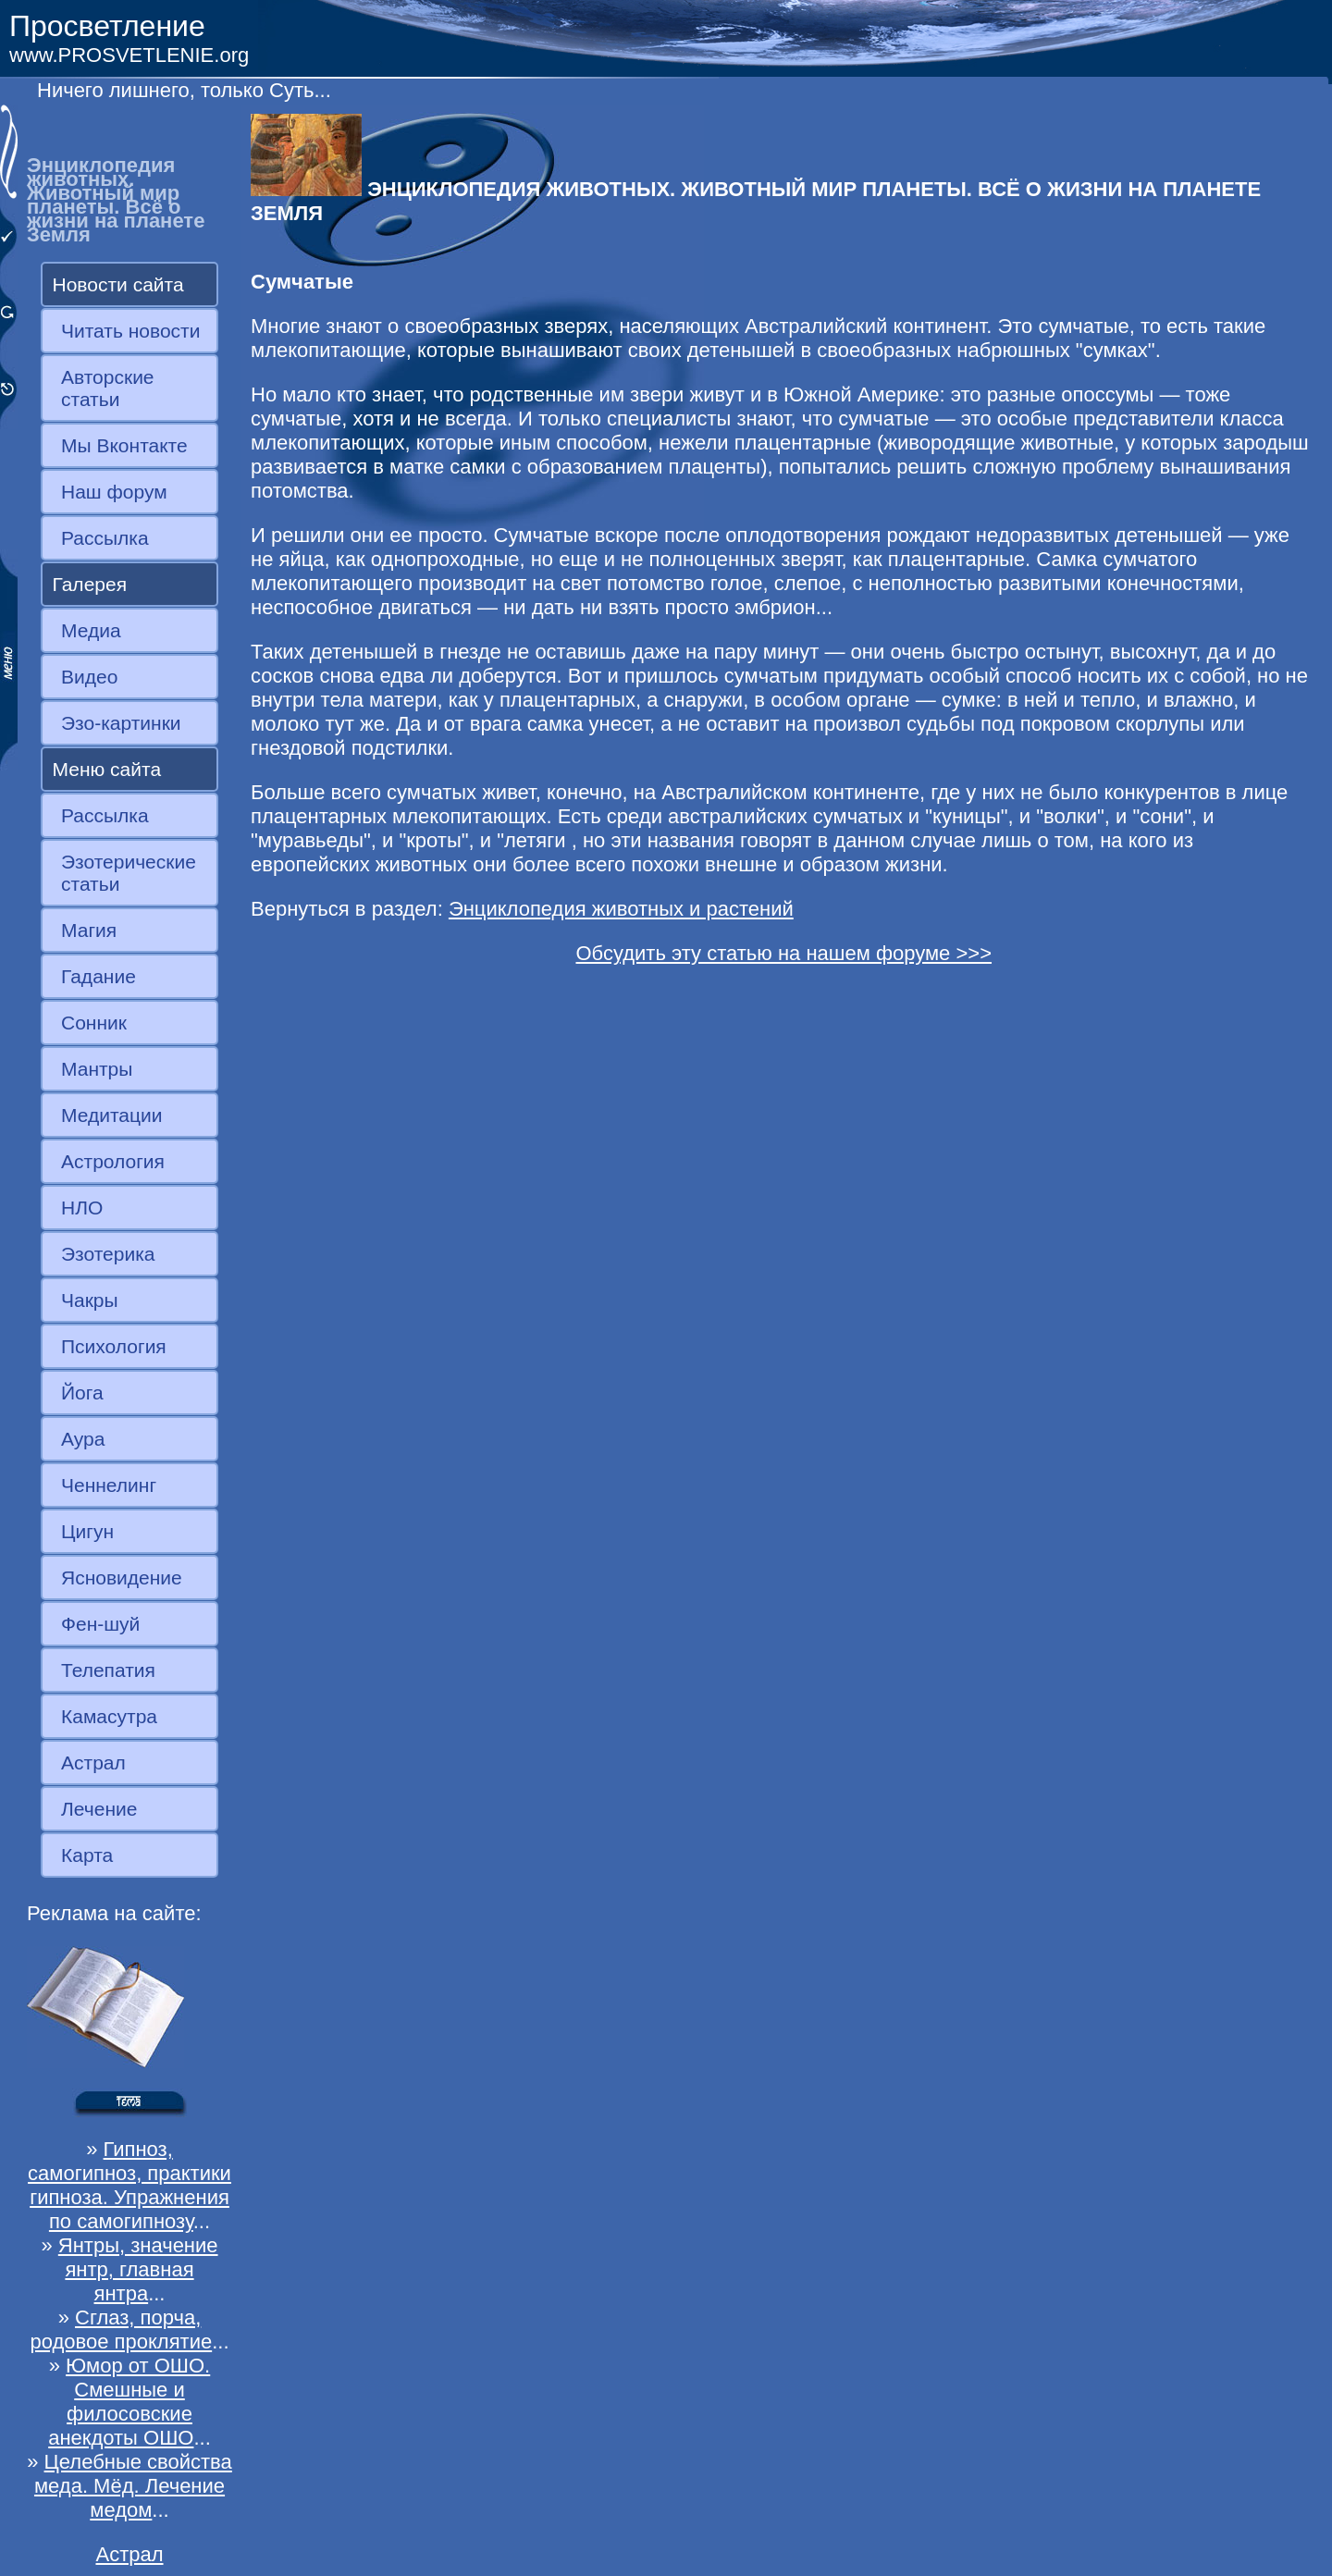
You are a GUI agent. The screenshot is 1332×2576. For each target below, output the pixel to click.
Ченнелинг (108, 1485)
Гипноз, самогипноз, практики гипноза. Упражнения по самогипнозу (129, 2185)
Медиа (91, 630)
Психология (113, 1346)
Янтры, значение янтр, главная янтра (138, 2269)
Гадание (98, 976)
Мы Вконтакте (124, 445)
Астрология (113, 1161)
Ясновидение (121, 1577)
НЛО (82, 1207)
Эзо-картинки (121, 722)
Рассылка (105, 537)
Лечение (99, 1808)
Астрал (93, 1762)
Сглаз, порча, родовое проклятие (121, 2329)
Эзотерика (108, 1253)
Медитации (111, 1115)
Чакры (89, 1300)
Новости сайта (118, 284)
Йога (82, 1392)
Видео (89, 676)
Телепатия (108, 1670)
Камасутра (109, 1716)
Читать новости (130, 330)
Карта (87, 1855)
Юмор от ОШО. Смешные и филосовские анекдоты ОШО (129, 2401)
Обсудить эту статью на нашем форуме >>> (783, 953)
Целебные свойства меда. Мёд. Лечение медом (133, 2485)
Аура (83, 1438)
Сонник (94, 1022)
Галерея (90, 584)
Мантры (96, 1068)
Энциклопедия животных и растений (621, 908)
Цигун (87, 1531)
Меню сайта (107, 769)
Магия (89, 930)
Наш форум (114, 491)
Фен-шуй (100, 1623)
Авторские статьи (107, 388)
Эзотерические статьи (128, 872)
